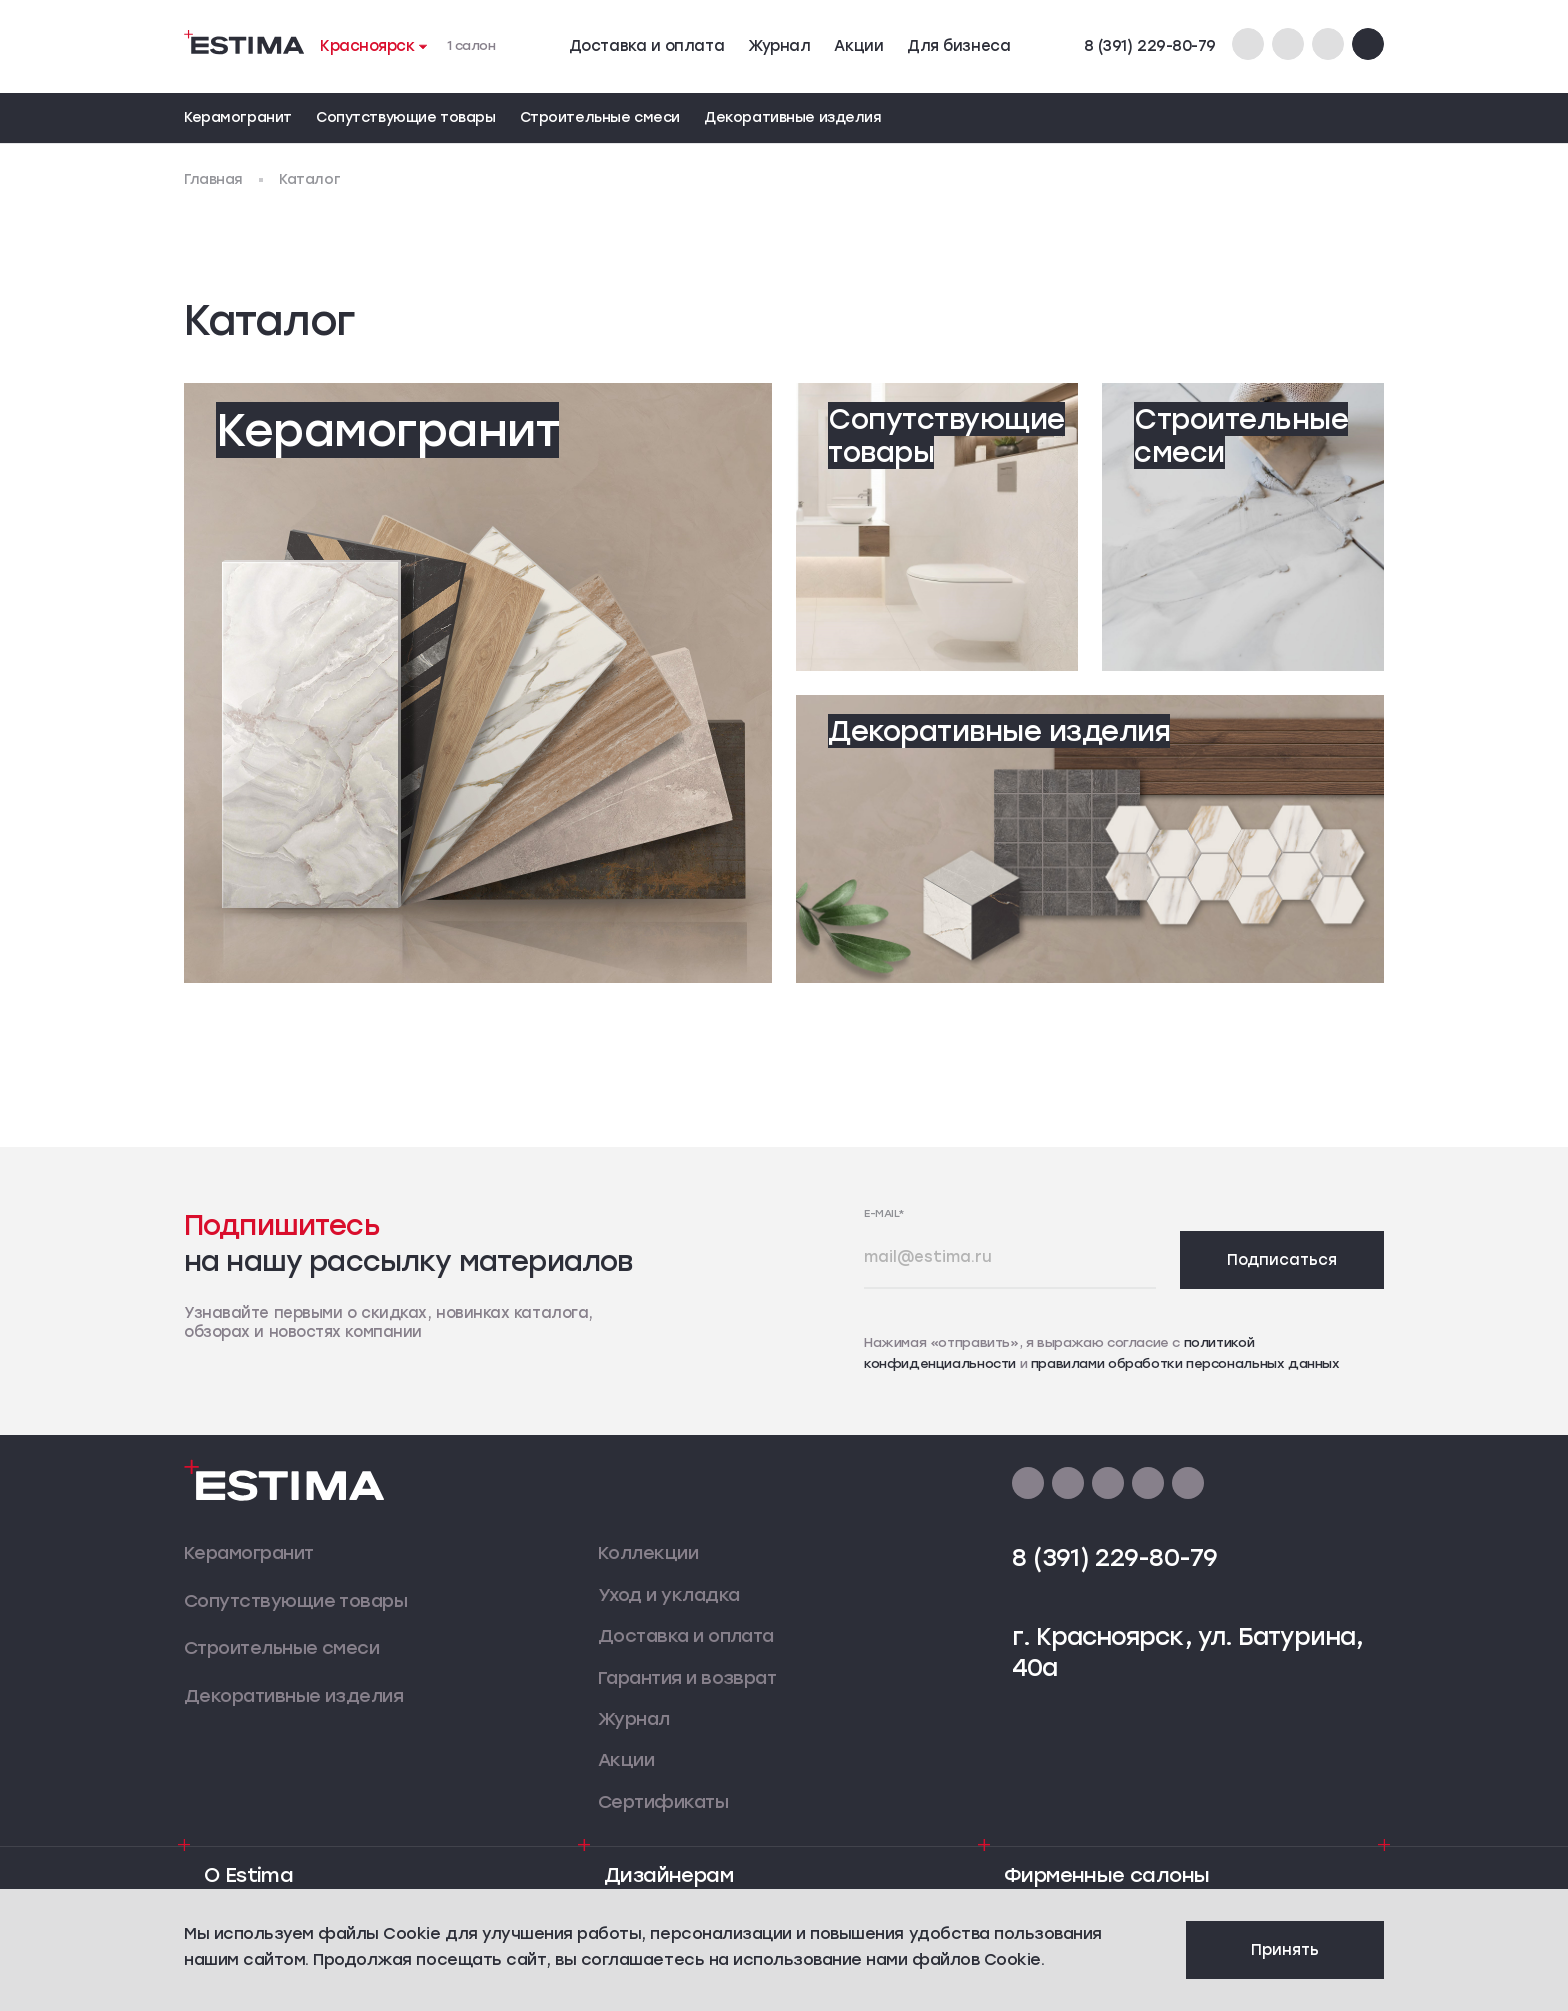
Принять (1285, 1950)
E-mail (884, 1213)
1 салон (471, 45)
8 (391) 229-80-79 (1150, 46)
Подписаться (1282, 1260)
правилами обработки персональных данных (1185, 1363)
